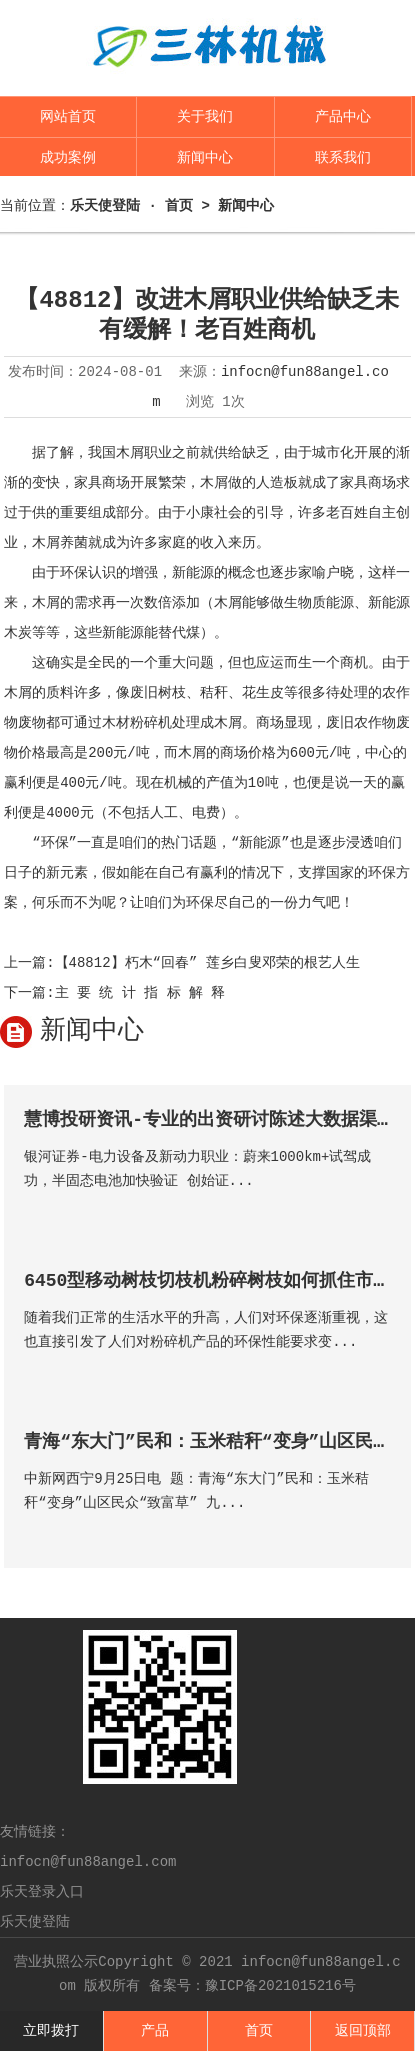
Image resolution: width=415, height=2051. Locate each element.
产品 (155, 2031)
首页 (259, 2031)
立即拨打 (51, 2031)
